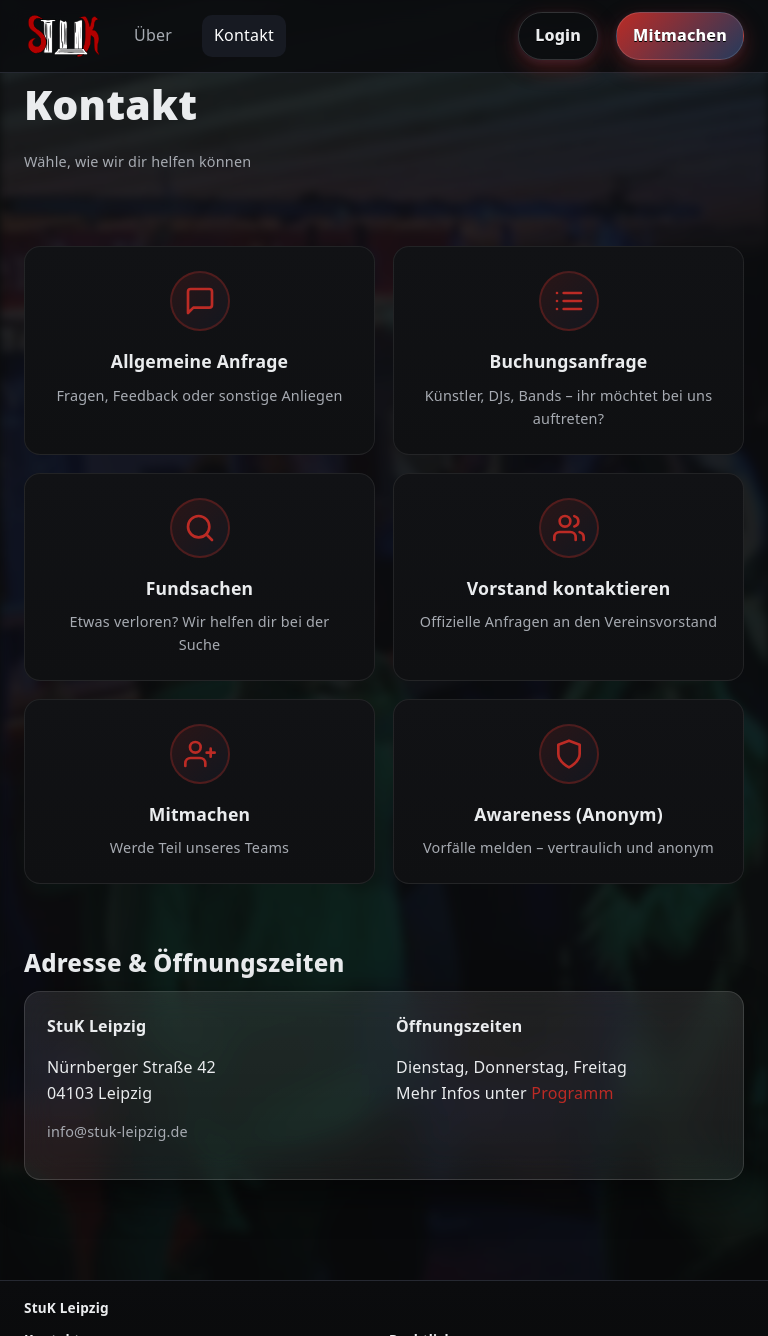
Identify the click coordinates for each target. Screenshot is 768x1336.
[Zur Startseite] (64, 36)
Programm (572, 1093)
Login (558, 35)
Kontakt (244, 35)
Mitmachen (680, 35)
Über (153, 35)
